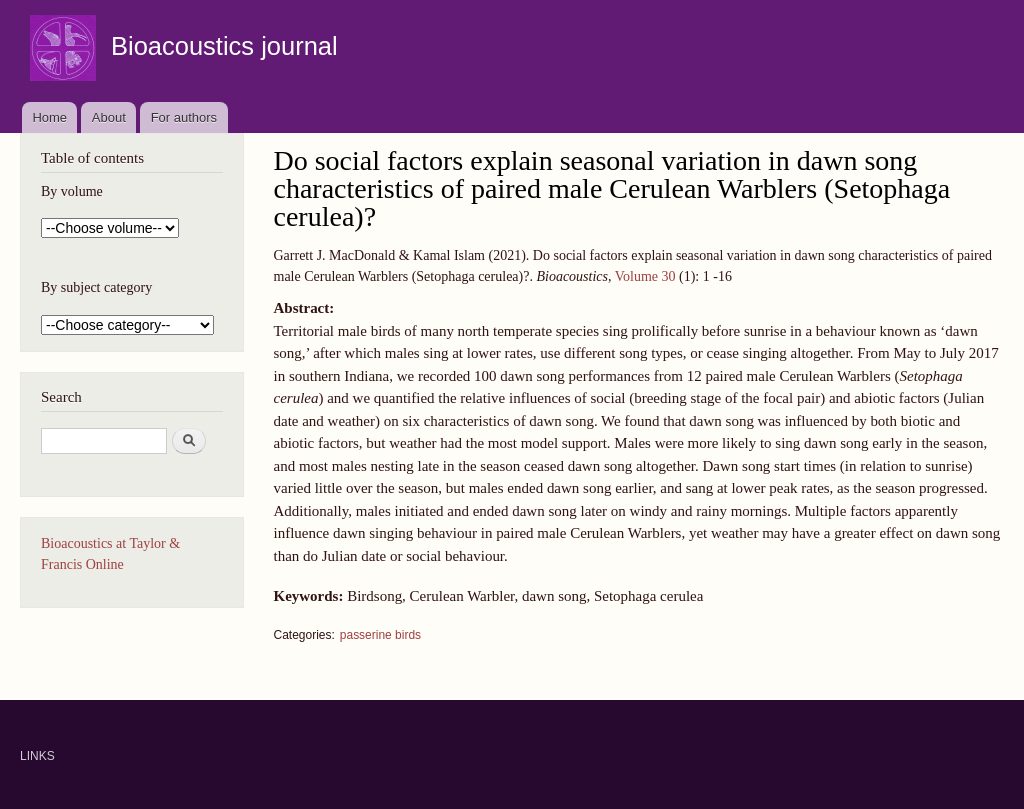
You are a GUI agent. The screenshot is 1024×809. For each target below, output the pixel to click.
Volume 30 (645, 276)
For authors (184, 117)
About (109, 117)
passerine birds (380, 635)
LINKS (37, 756)
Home (49, 117)
